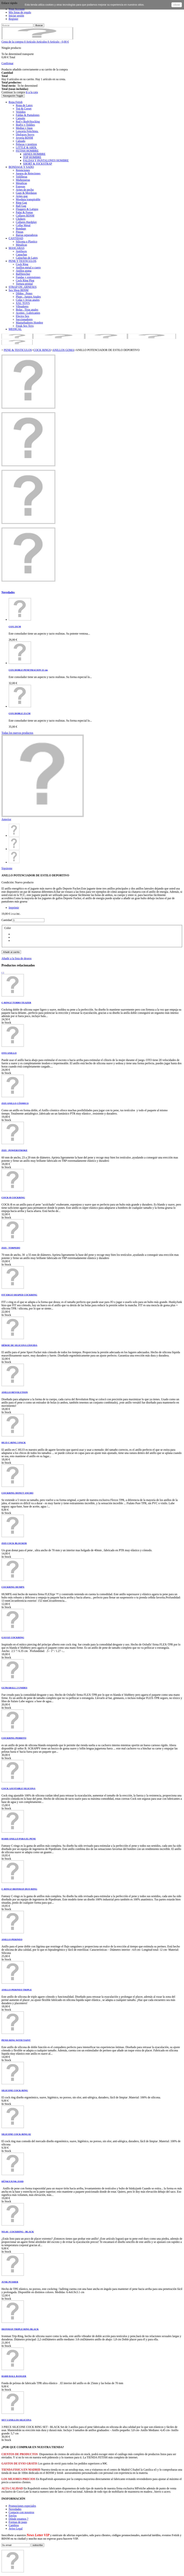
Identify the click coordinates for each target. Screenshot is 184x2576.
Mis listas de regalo (20, 12)
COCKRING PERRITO (13, 1738)
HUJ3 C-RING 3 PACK (13, 1442)
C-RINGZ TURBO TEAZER (16, 1002)
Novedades (8, 592)
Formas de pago (18, 2522)
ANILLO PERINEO (11, 1939)
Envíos (13, 2515)
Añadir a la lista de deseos (16, 958)
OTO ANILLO (9, 1053)
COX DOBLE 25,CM (19, 713)
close (176, 4)
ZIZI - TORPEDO (10, 1247)
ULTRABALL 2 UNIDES (14, 1687)
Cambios (14, 2525)
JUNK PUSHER (9, 2282)
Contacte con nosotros (21, 2512)
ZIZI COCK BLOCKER (14, 1543)
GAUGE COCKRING (12, 1637)
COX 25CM (15, 626)
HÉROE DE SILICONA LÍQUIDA (19, 1345)
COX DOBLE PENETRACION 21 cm (28, 670)
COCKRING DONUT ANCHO (17, 1493)
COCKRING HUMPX (12, 1587)
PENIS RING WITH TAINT (16, 2040)
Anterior (6, 819)
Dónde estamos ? (18, 2518)
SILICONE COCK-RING (14, 2090)
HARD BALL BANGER (13, 2376)
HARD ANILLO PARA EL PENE (18, 1838)
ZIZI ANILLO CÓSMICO (15, 1103)
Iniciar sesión (16, 15)
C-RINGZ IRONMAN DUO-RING (19, 1889)
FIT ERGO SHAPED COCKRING (19, 1294)
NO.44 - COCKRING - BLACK (17, 2231)
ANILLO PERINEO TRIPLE (16, 1989)
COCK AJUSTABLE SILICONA (18, 1788)
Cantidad (6, 920)
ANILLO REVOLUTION (14, 1392)
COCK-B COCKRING (13, 1197)
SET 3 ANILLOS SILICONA (16, 2420)
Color (8, 927)
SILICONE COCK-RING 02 (16, 2134)
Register (13, 18)
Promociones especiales (22, 2505)
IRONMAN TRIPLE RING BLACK (20, 2329)
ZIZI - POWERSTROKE (14, 1150)
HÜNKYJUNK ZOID (12, 2181)
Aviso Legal (15, 2528)
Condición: (8, 882)
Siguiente (6, 868)
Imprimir (14, 907)
